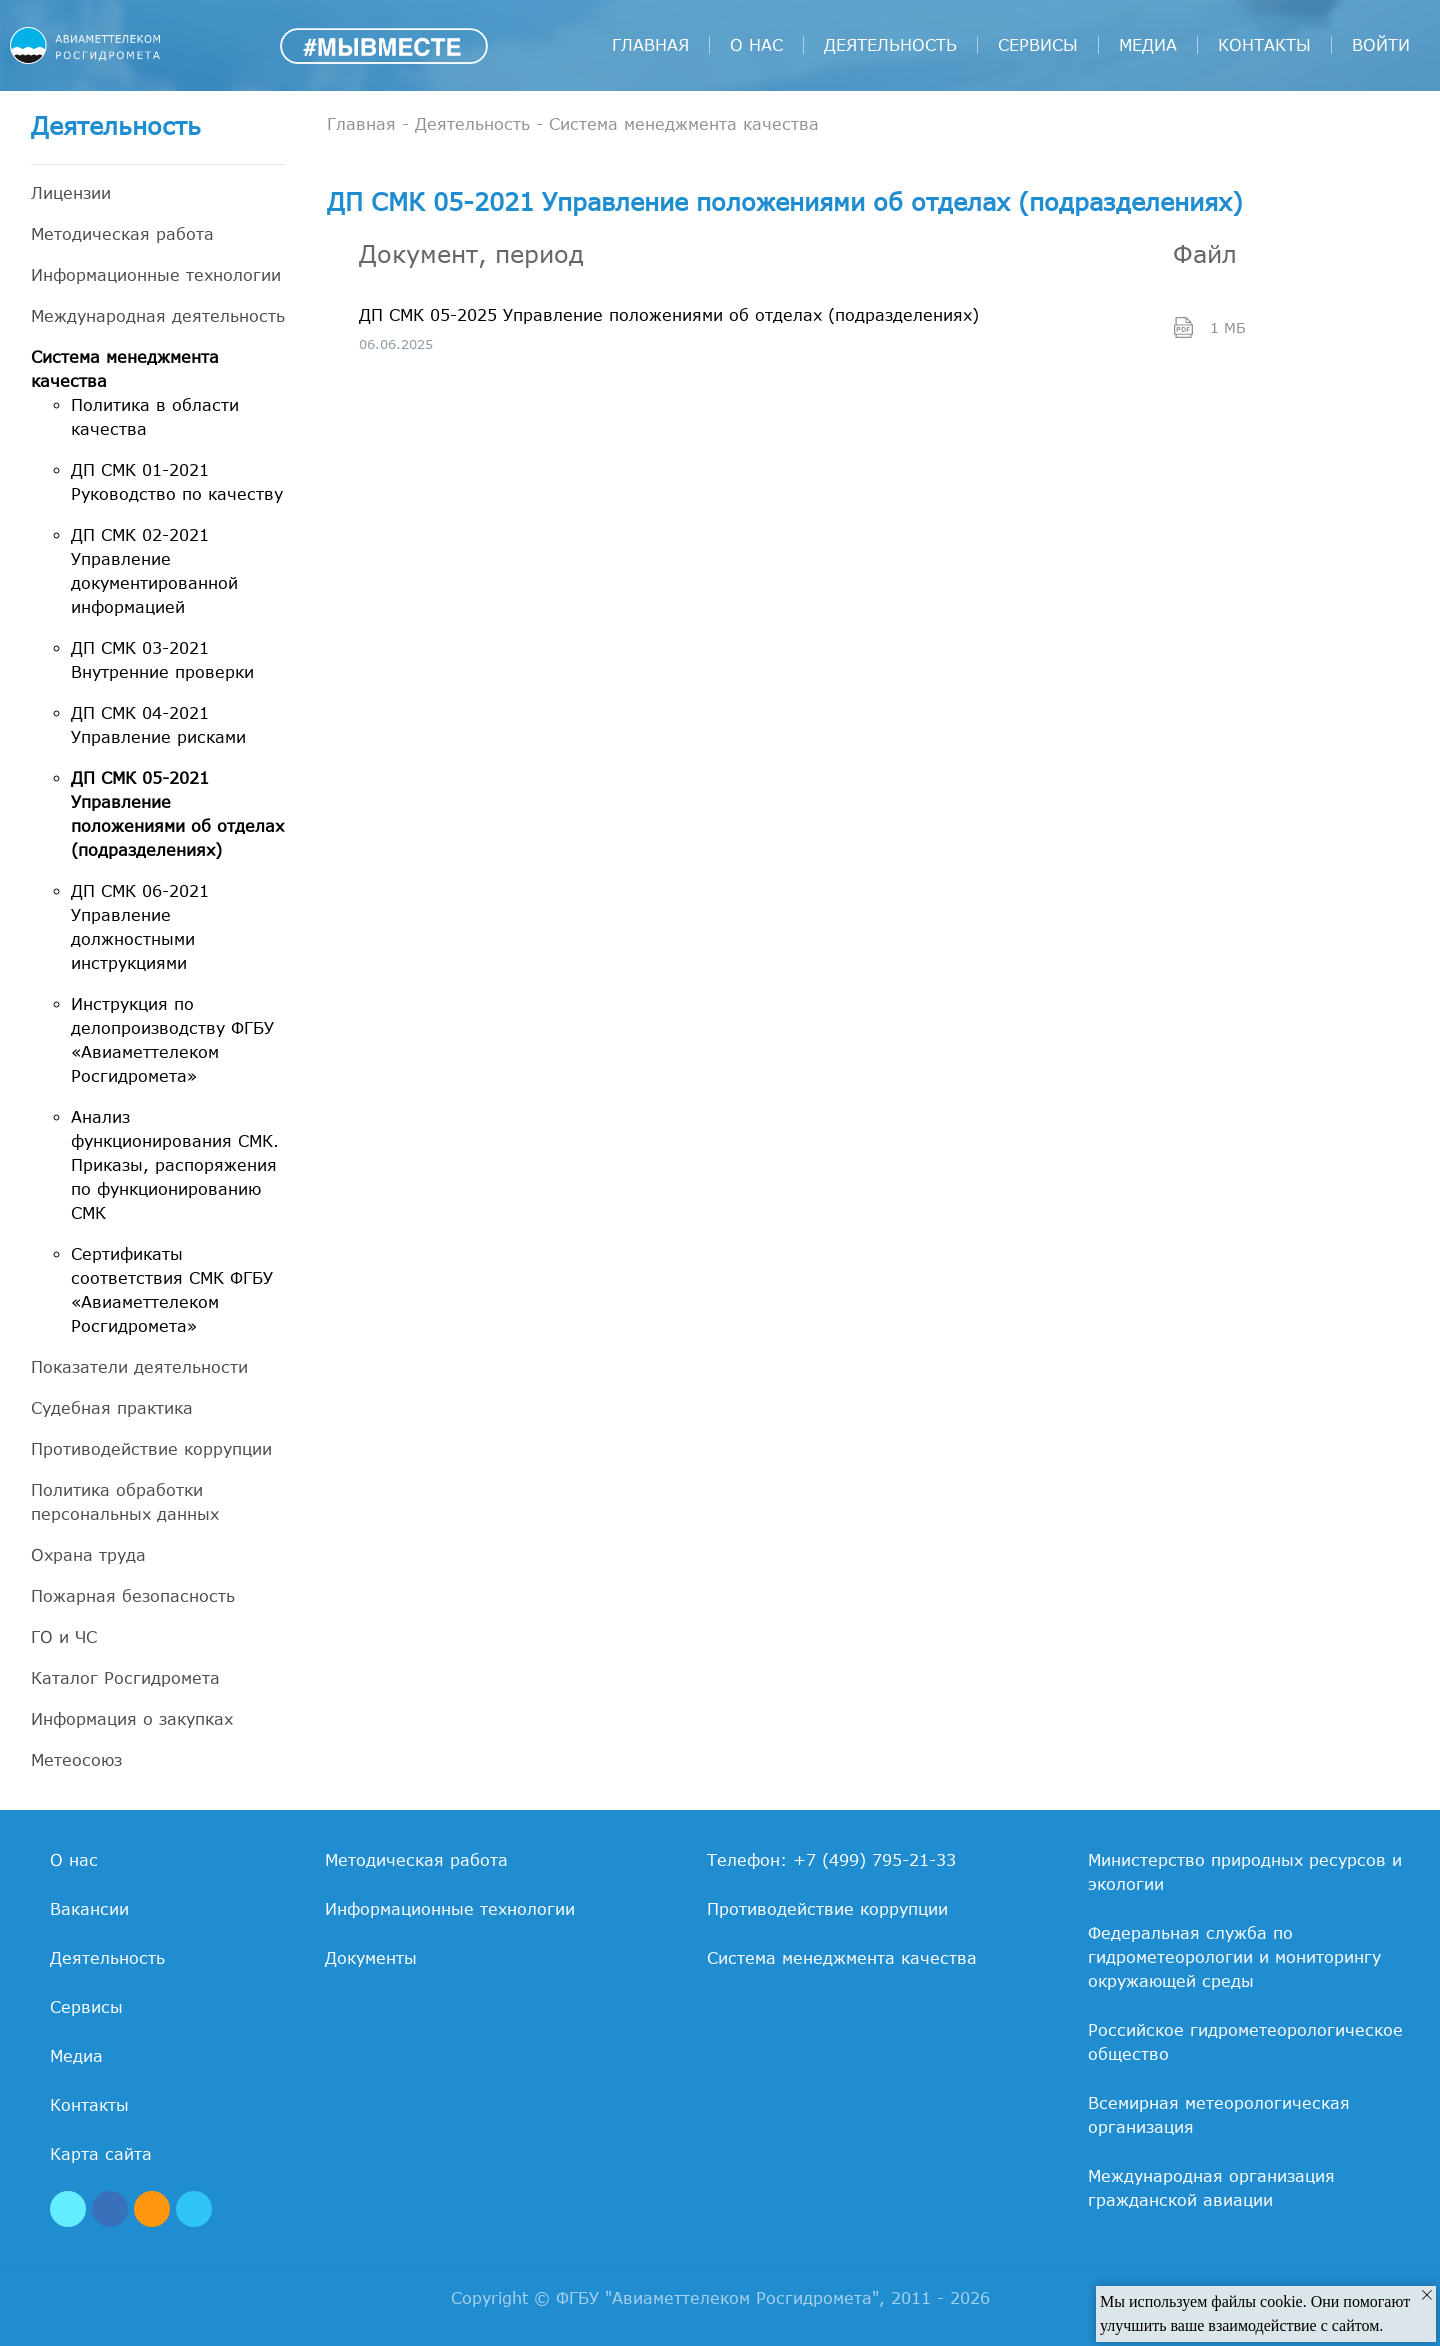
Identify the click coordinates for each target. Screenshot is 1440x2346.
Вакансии (89, 1909)
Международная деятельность (158, 316)
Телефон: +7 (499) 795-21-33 (831, 1860)
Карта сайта (101, 2154)
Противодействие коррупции (151, 1449)
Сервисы (1038, 45)
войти (1381, 45)
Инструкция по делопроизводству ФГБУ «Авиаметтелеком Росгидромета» (172, 1040)
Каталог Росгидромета (125, 1678)
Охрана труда (88, 1555)
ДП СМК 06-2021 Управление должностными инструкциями (140, 927)
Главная (650, 45)
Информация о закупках (132, 1719)
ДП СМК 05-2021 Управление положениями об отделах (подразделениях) (177, 814)
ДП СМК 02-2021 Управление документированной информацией (154, 571)
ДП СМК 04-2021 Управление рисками (158, 725)
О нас (756, 45)
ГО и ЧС (64, 1637)
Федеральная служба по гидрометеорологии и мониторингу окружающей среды (1234, 1957)
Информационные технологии (156, 275)
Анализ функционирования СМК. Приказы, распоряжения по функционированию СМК (175, 1165)
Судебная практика (112, 1408)
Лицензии (71, 193)
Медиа (1148, 45)
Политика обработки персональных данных (125, 1502)
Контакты (1264, 45)
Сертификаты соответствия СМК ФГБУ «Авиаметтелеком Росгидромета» (172, 1290)
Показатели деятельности (139, 1367)
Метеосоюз (76, 1760)
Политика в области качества (155, 417)
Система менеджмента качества (125, 369)
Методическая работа (122, 234)
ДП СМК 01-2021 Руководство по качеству (177, 482)
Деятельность (890, 45)
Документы (371, 1958)
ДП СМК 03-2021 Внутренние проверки (162, 660)
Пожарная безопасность (133, 1596)
